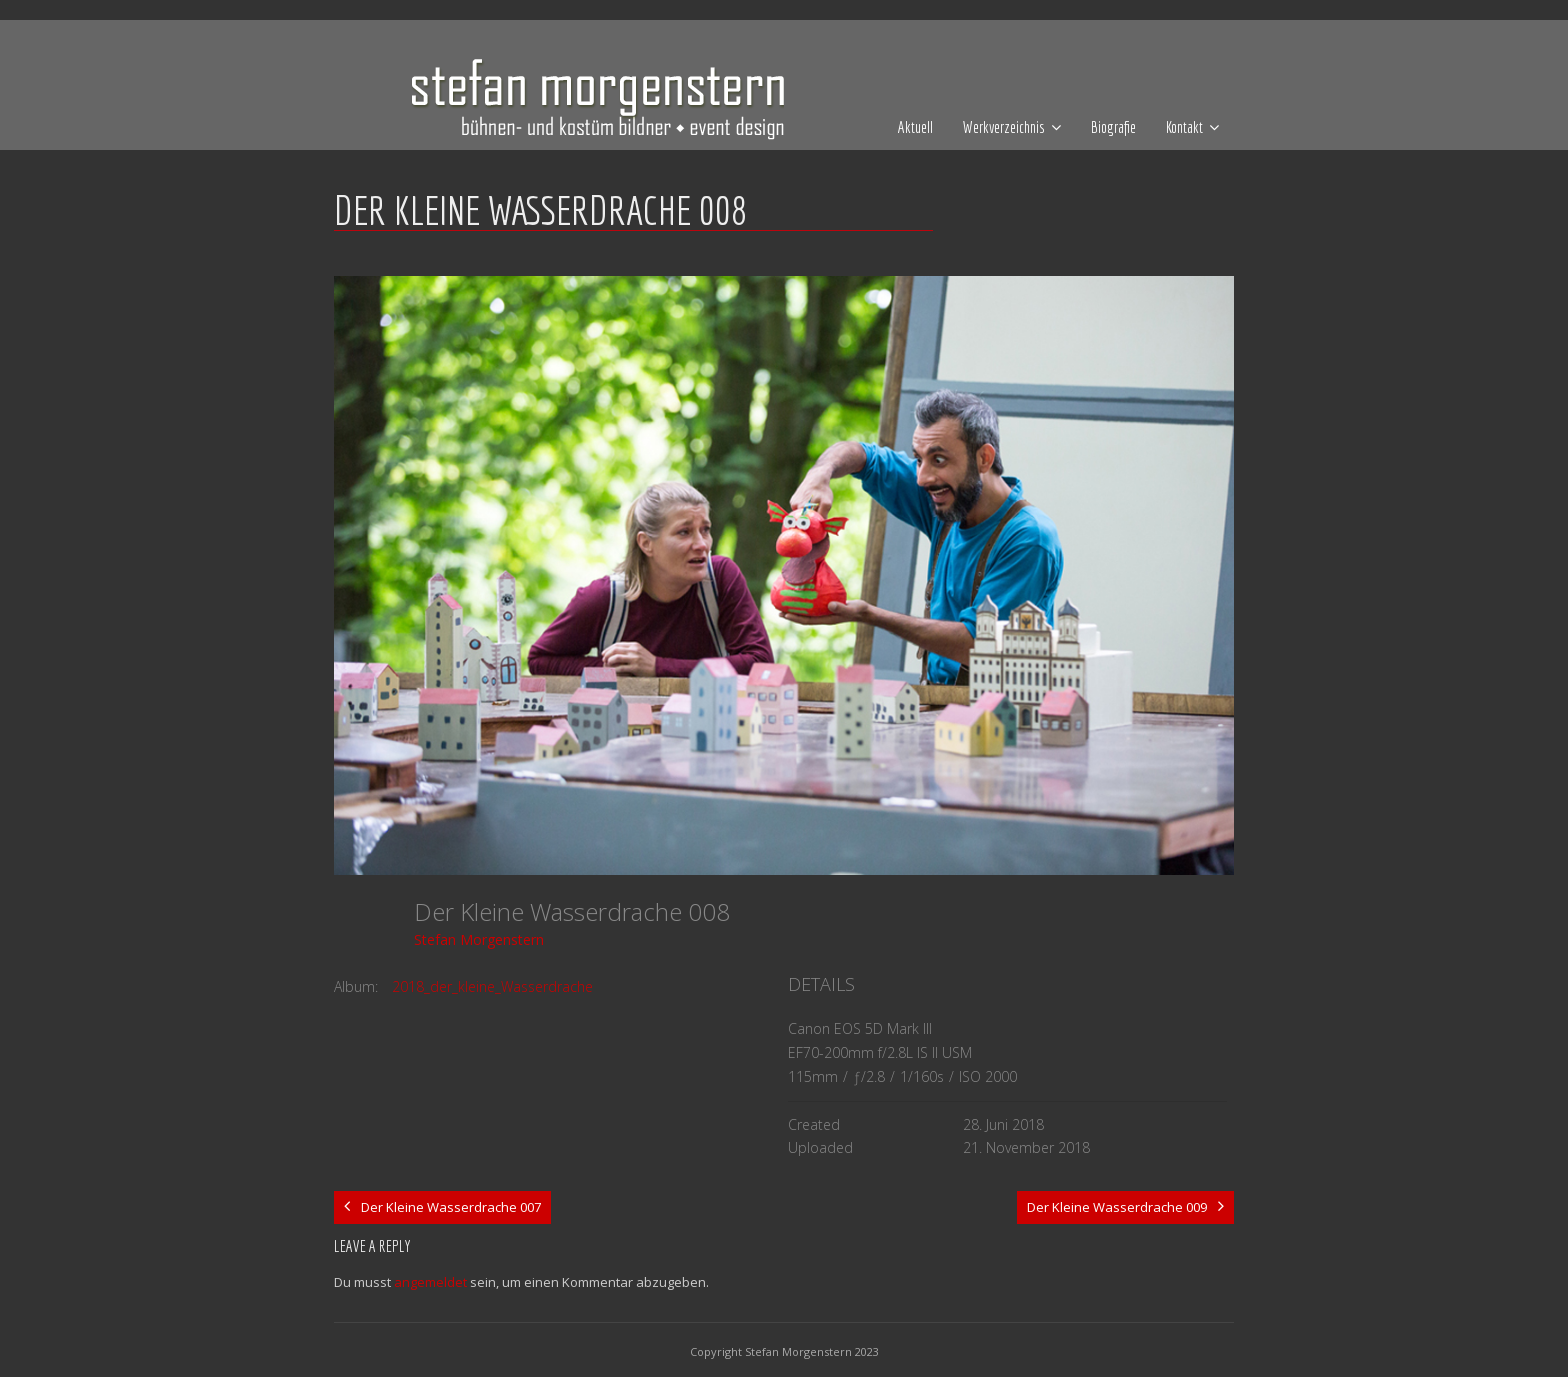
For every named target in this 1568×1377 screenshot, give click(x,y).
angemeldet (430, 1282)
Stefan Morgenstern (479, 939)
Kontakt (1184, 127)
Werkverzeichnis (1004, 127)
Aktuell (915, 127)
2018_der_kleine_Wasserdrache (492, 986)
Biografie (1113, 127)
